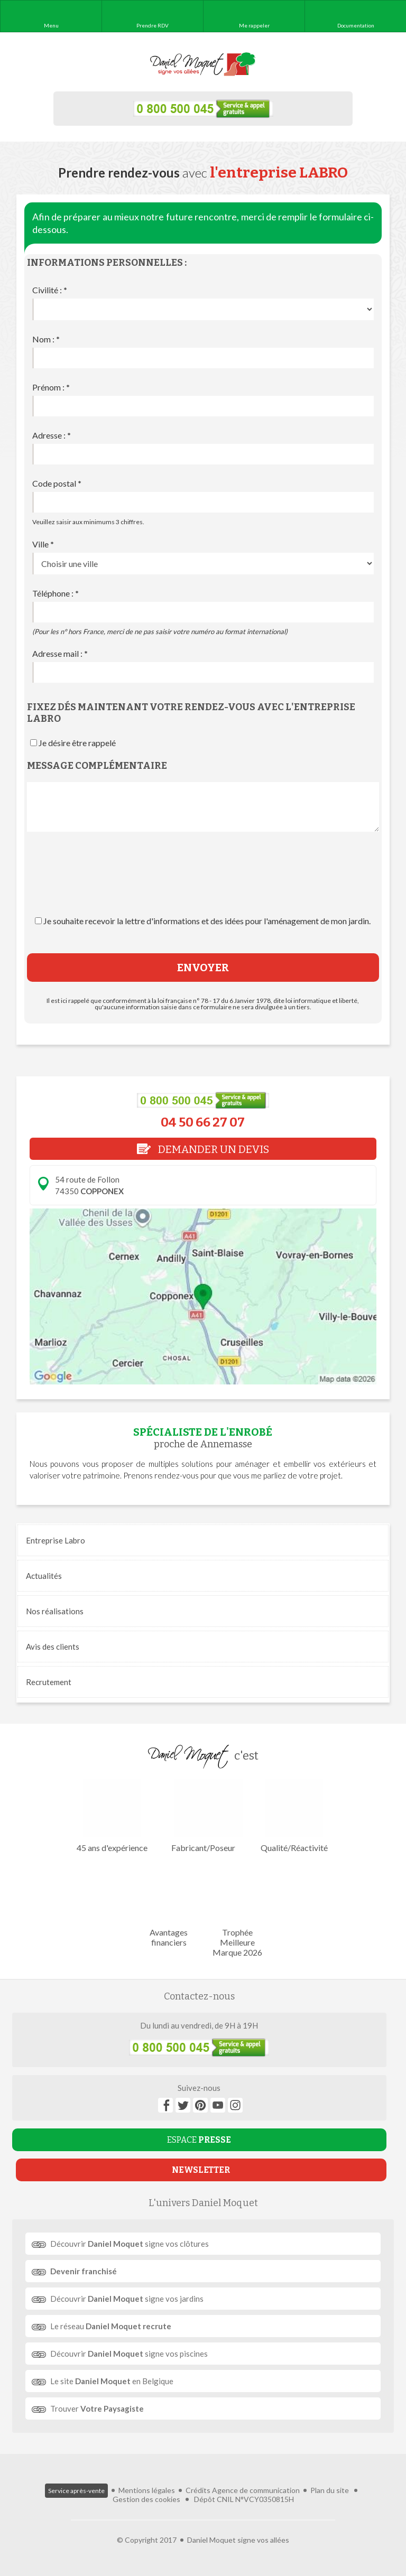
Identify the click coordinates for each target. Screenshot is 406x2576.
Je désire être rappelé (77, 743)
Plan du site (329, 2490)
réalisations (55, 1611)
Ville (43, 544)
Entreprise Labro (55, 1540)
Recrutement (48, 1682)
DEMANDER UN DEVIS (203, 1149)
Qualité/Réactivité (294, 1816)
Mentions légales (146, 2490)
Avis (52, 1646)
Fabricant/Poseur (203, 1816)
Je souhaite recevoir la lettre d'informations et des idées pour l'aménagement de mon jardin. (207, 921)
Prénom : (51, 387)
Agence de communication (256, 2490)
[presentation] (203, 884)
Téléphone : (55, 593)
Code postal (56, 483)
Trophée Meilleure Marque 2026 (237, 1910)
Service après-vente (76, 2491)
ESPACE (199, 2140)
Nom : (46, 339)
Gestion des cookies (146, 2499)
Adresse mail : (60, 653)
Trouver (97, 2408)
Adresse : (51, 435)
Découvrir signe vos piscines (129, 2353)
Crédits (198, 2490)
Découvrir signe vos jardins (127, 2298)
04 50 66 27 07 (203, 1122)
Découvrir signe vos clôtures (129, 2243)
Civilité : (49, 290)
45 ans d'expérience (112, 1816)
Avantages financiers (169, 1905)
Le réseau (110, 2326)
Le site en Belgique (111, 2381)
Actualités (44, 1575)
